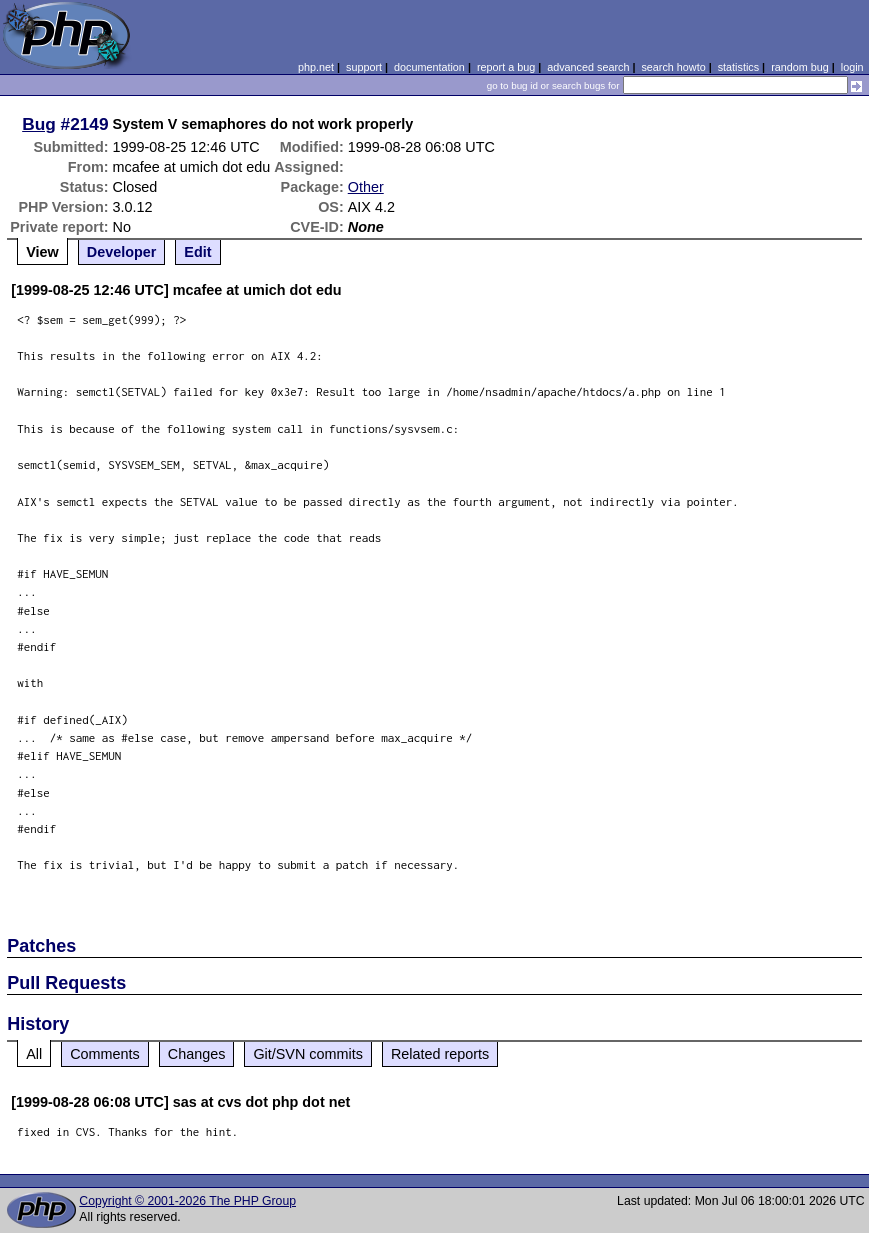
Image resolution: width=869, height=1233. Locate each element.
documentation (429, 67)
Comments (105, 1054)
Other (366, 187)
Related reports (440, 1054)
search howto (673, 67)
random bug (800, 67)
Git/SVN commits (308, 1054)
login (852, 67)
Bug (39, 124)
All (34, 1054)
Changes (197, 1054)
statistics (738, 67)
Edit (197, 252)
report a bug (506, 67)
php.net (316, 67)
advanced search (588, 67)
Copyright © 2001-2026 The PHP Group (187, 1201)
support (364, 67)
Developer (122, 252)
